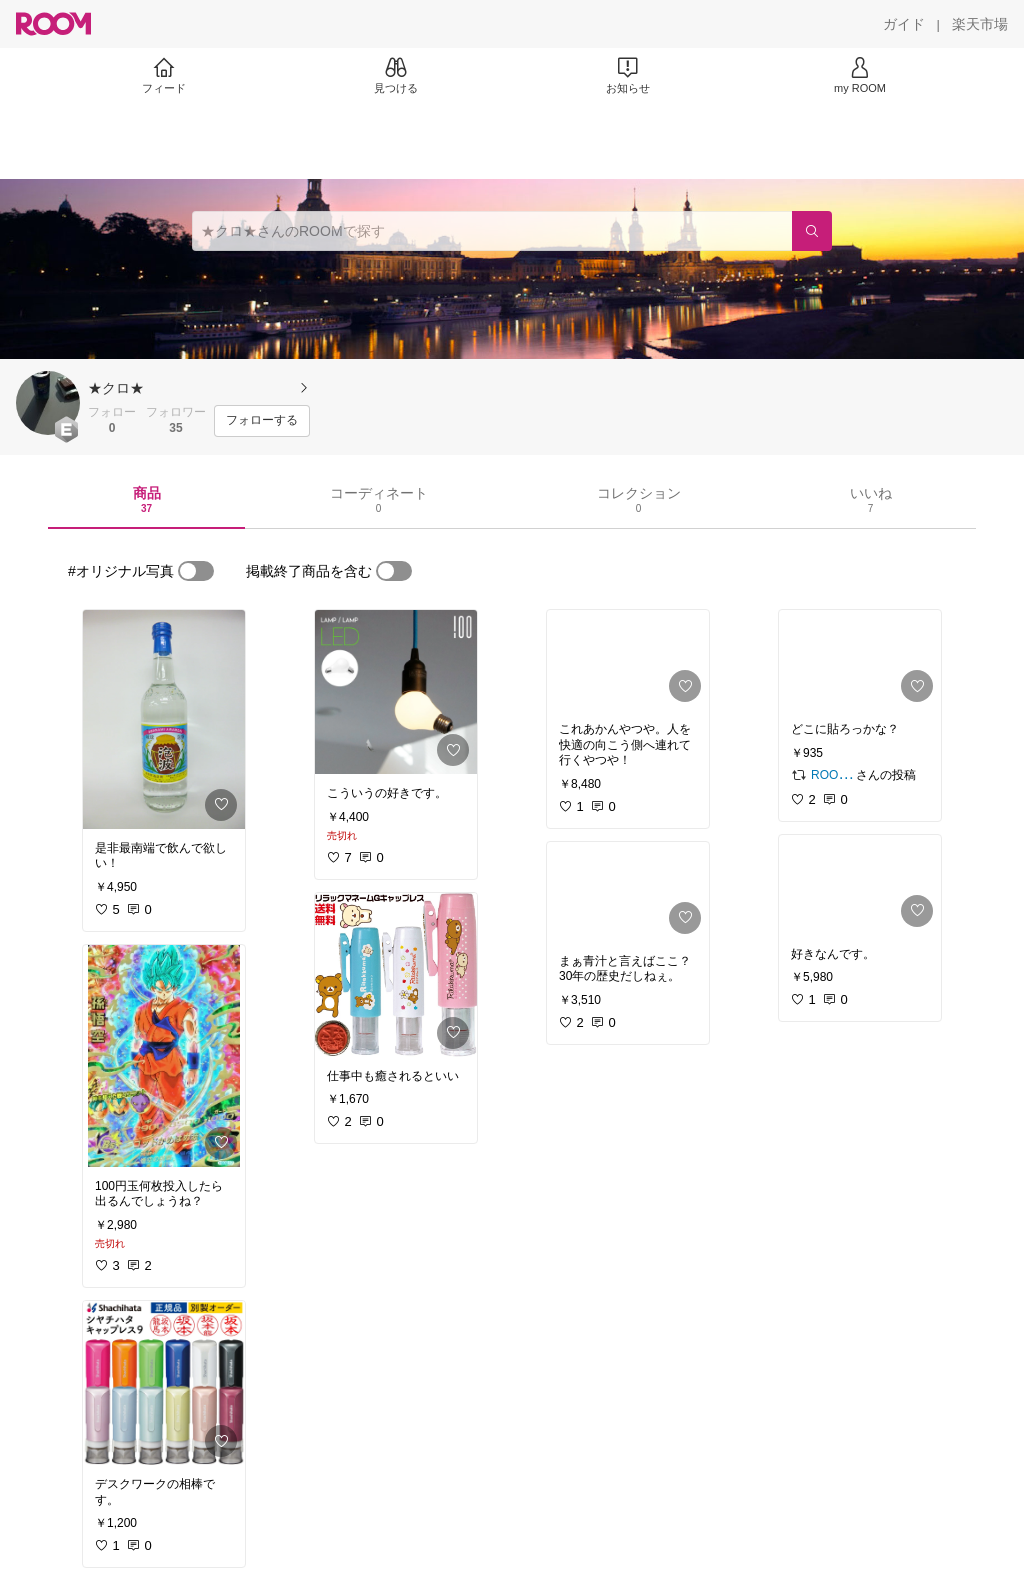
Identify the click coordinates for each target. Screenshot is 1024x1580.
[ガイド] (904, 24)
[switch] (196, 571)
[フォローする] (262, 421)
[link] (164, 719)
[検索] (812, 231)
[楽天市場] (980, 24)
